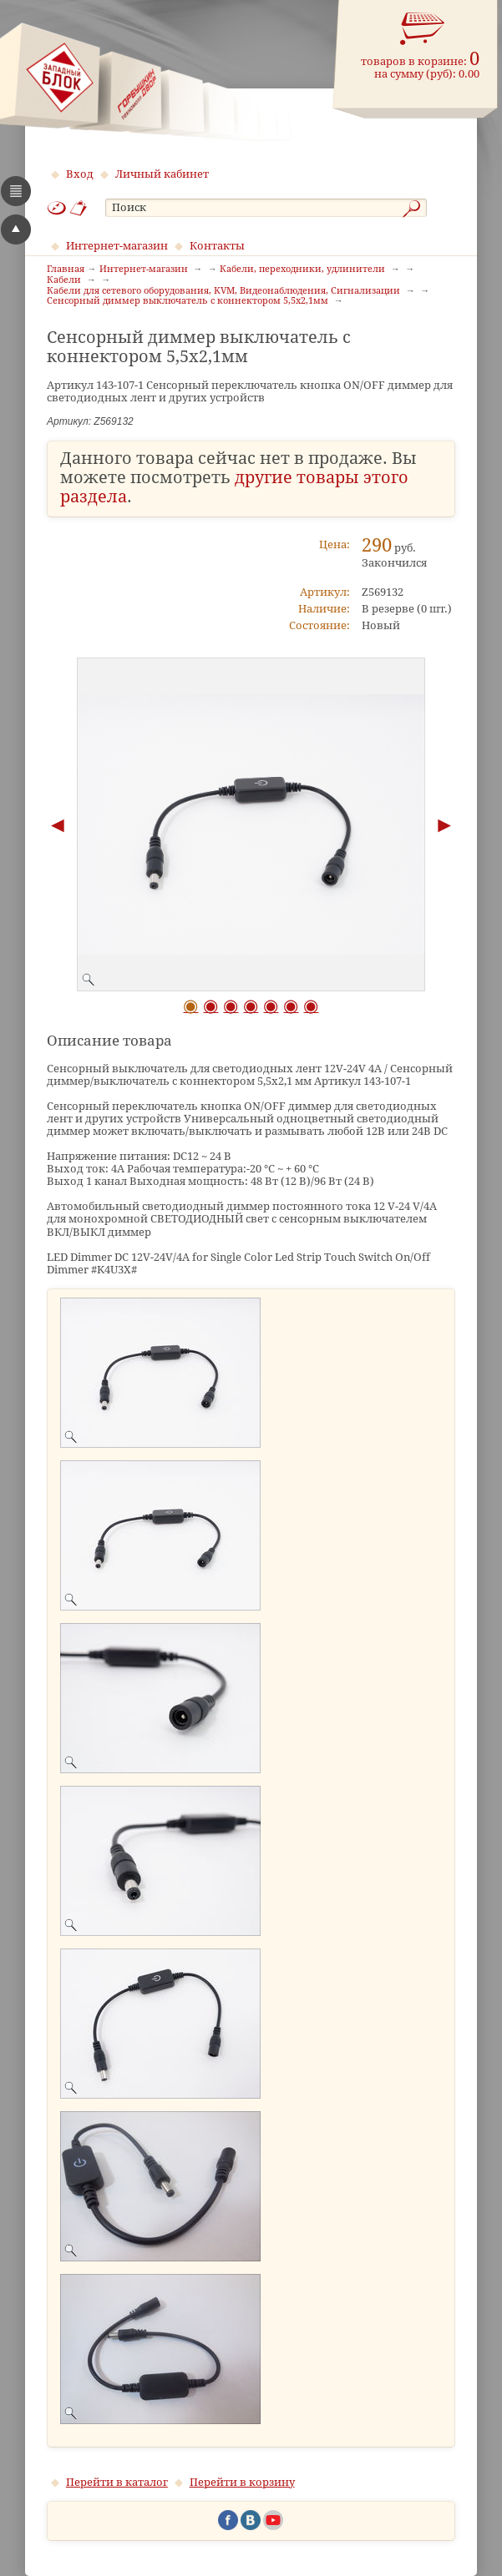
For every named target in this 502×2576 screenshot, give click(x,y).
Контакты (217, 245)
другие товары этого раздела (234, 487)
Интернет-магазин (117, 245)
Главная (65, 270)
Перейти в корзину (242, 2482)
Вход (80, 174)
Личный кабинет (162, 174)
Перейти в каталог (117, 2482)
